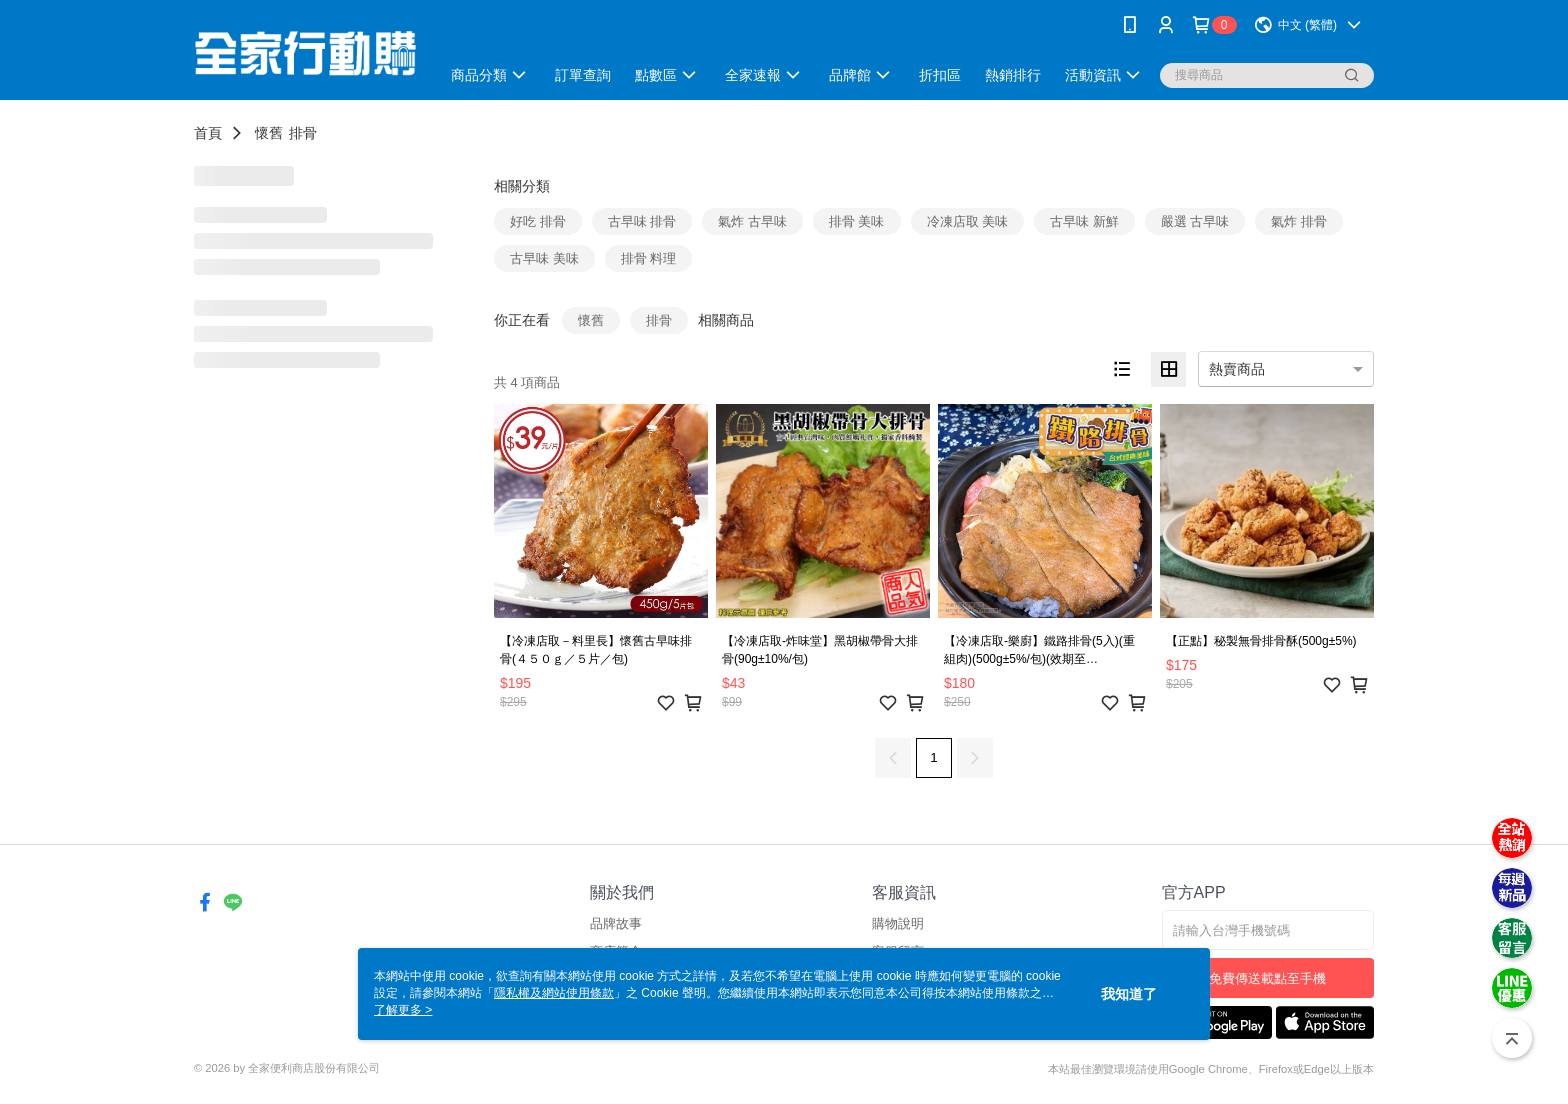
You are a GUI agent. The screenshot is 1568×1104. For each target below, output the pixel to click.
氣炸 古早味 (752, 221)
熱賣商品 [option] (1237, 369)
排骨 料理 (649, 258)
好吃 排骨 (538, 221)
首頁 (208, 133)
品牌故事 (616, 923)
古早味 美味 (544, 258)
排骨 (303, 133)
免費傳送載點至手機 (1267, 978)
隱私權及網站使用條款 (554, 993)
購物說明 (898, 923)
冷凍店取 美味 (968, 221)
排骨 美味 (857, 221)
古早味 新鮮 (1084, 221)
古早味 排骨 (642, 221)
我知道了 (1129, 994)
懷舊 (269, 133)
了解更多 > (403, 1010)
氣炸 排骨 (1299, 221)
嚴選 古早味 (1195, 221)
